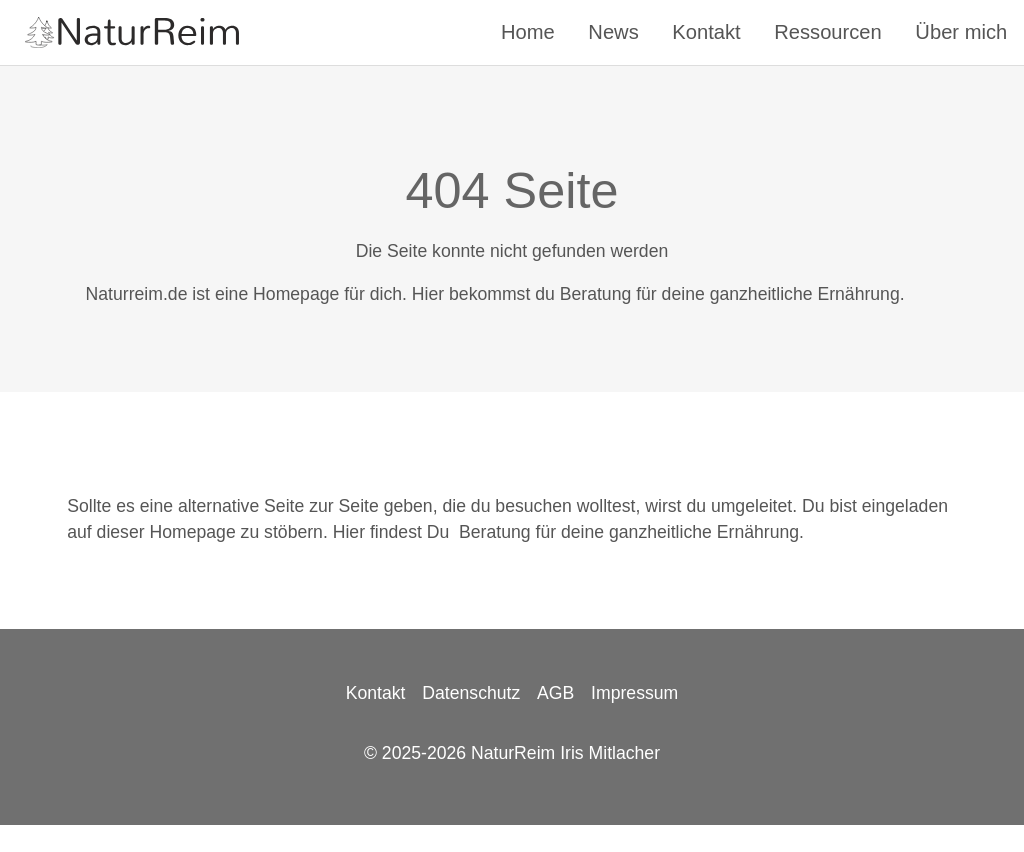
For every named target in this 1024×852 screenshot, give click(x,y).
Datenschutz (471, 693)
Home (528, 32)
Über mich (961, 32)
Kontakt (706, 32)
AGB (555, 693)
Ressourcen (828, 32)
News (613, 32)
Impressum (634, 693)
